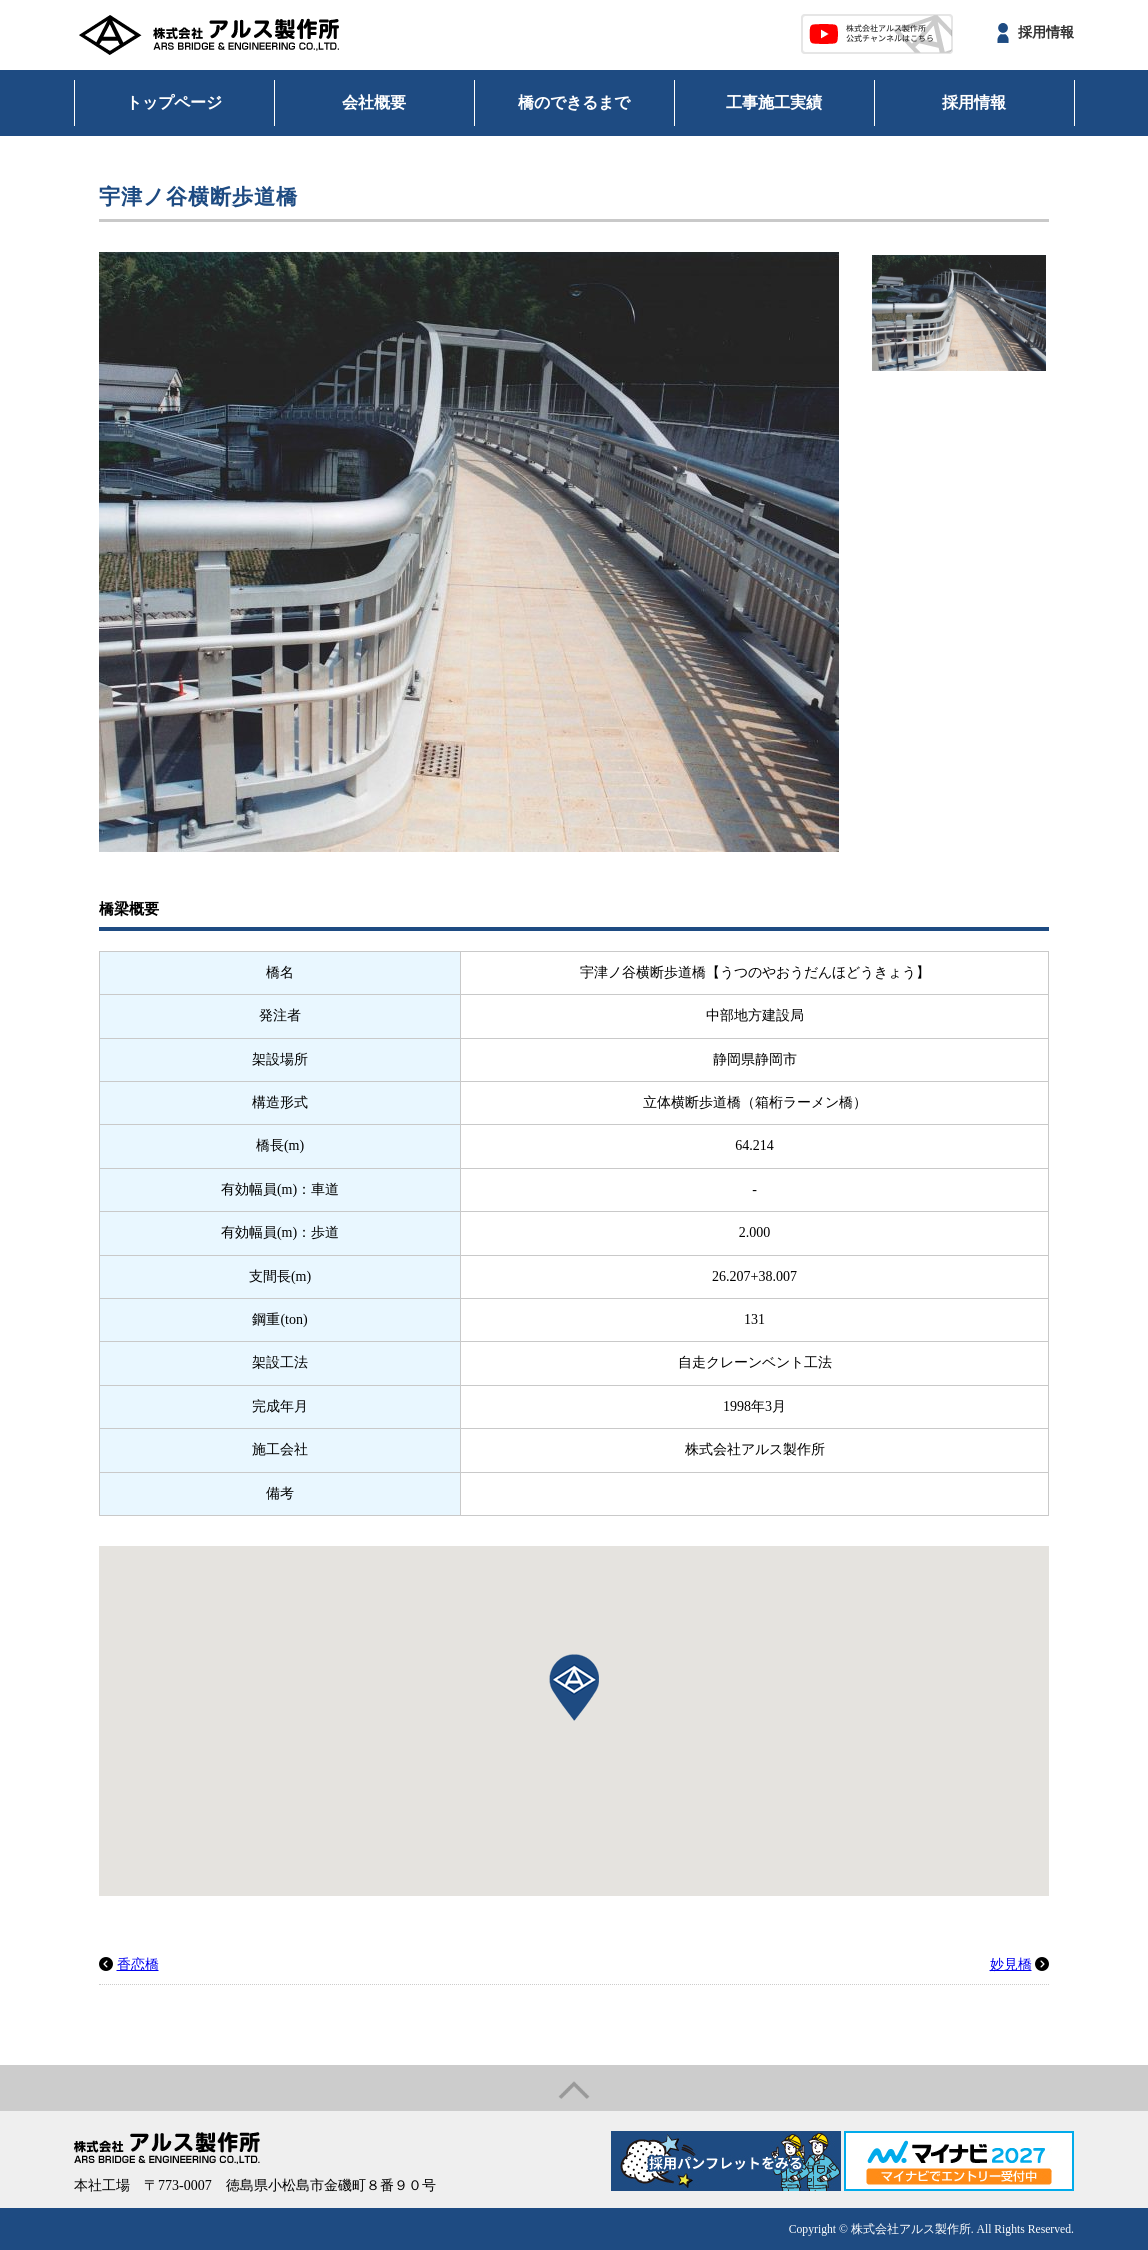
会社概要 (374, 102)
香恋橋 (138, 1964)
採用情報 (1046, 32)
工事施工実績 (774, 102)
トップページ (174, 102)
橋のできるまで (574, 102)
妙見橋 (1011, 1964)
